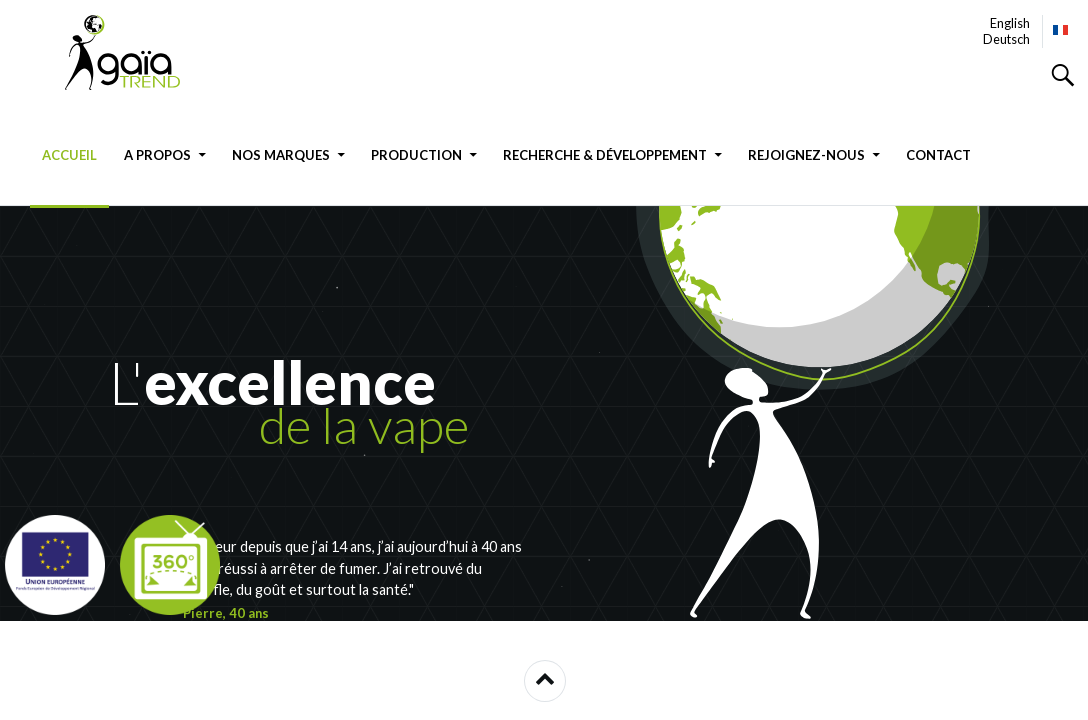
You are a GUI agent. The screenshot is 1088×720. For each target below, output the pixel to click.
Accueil (69, 155)
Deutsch (1006, 39)
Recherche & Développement (605, 155)
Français (1061, 30)
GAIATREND (135, 52)
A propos (157, 155)
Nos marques (281, 155)
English (1010, 23)
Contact (938, 155)
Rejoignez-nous (806, 155)
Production (416, 155)
